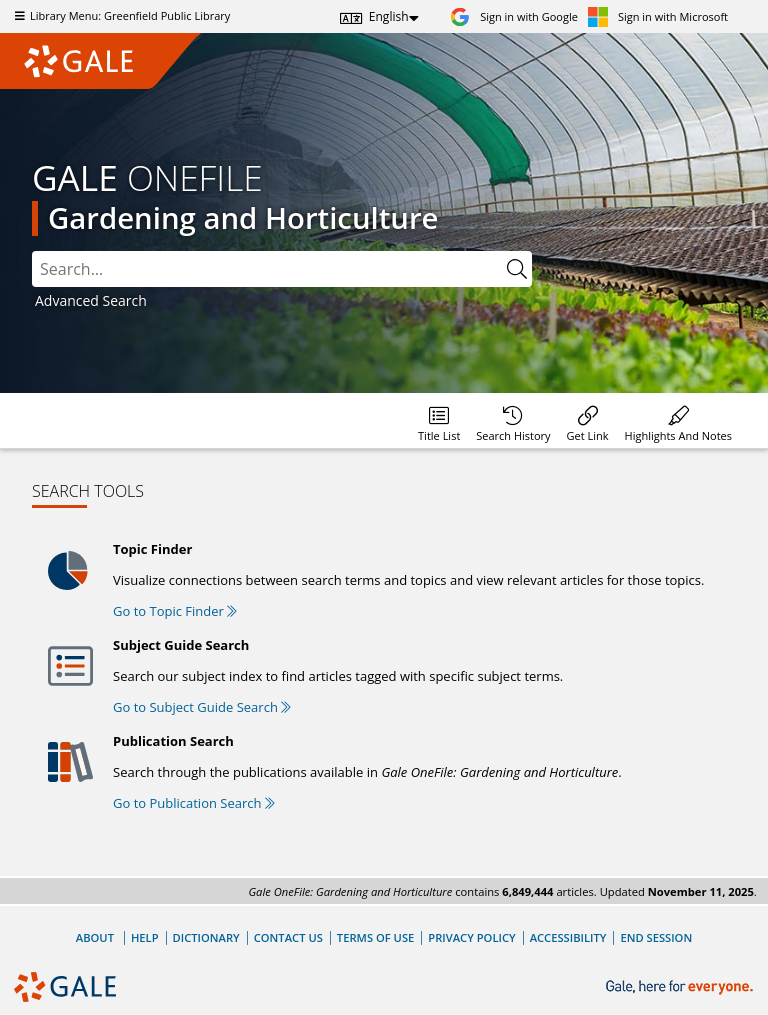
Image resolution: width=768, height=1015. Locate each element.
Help (145, 937)
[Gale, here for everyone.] (681, 987)
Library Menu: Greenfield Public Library (120, 15)
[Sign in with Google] (514, 16)
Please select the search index (32, 251)
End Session (656, 937)
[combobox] (267, 269)
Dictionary (206, 937)
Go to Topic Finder (175, 611)
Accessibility (568, 937)
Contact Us (288, 937)
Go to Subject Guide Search (202, 707)
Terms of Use (375, 937)
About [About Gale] (95, 937)
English (389, 16)
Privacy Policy (471, 937)
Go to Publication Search (194, 803)
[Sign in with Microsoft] (658, 16)
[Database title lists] (439, 420)
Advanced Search (91, 300)
